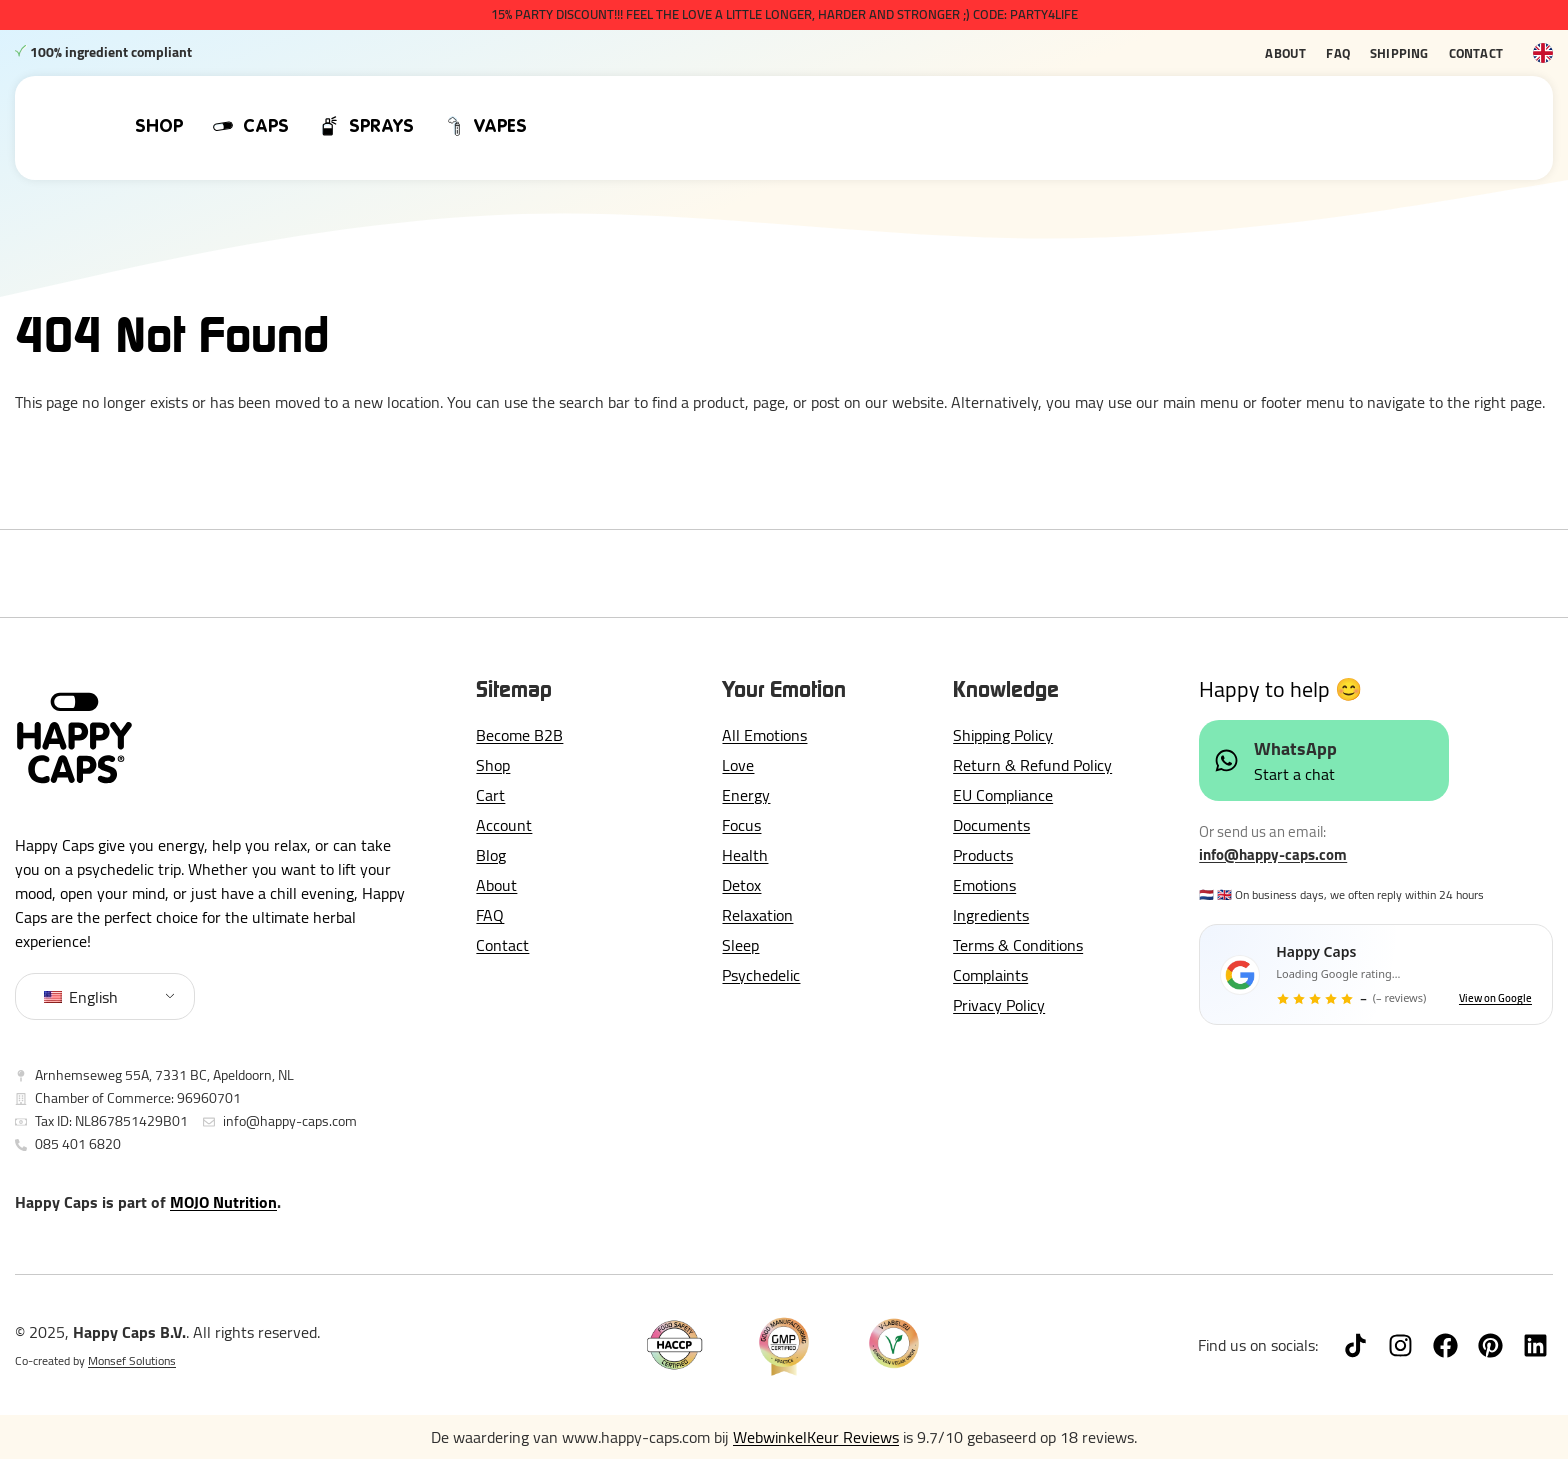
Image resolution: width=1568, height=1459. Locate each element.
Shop (493, 765)
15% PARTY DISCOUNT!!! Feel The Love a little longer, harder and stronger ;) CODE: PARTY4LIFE (784, 14)
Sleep (740, 945)
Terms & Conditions (1018, 945)
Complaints (990, 975)
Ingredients (991, 915)
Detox (741, 885)
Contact (1476, 53)
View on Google (1495, 998)
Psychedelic (761, 975)
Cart (490, 795)
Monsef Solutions (132, 1360)
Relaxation (757, 915)
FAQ (1338, 53)
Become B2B (519, 735)
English (81, 997)
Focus (741, 825)
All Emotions (764, 735)
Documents (991, 825)
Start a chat (1294, 774)
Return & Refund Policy (1032, 765)
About (1285, 53)
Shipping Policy (1003, 735)
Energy (746, 795)
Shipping (1399, 53)
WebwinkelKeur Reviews (816, 1437)
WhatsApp (1295, 748)
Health (745, 855)
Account (504, 825)
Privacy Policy (999, 1005)
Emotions (984, 885)
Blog (491, 855)
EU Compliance (1003, 795)
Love (738, 765)
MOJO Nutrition (223, 1202)
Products (983, 855)
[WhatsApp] (1226, 760)
